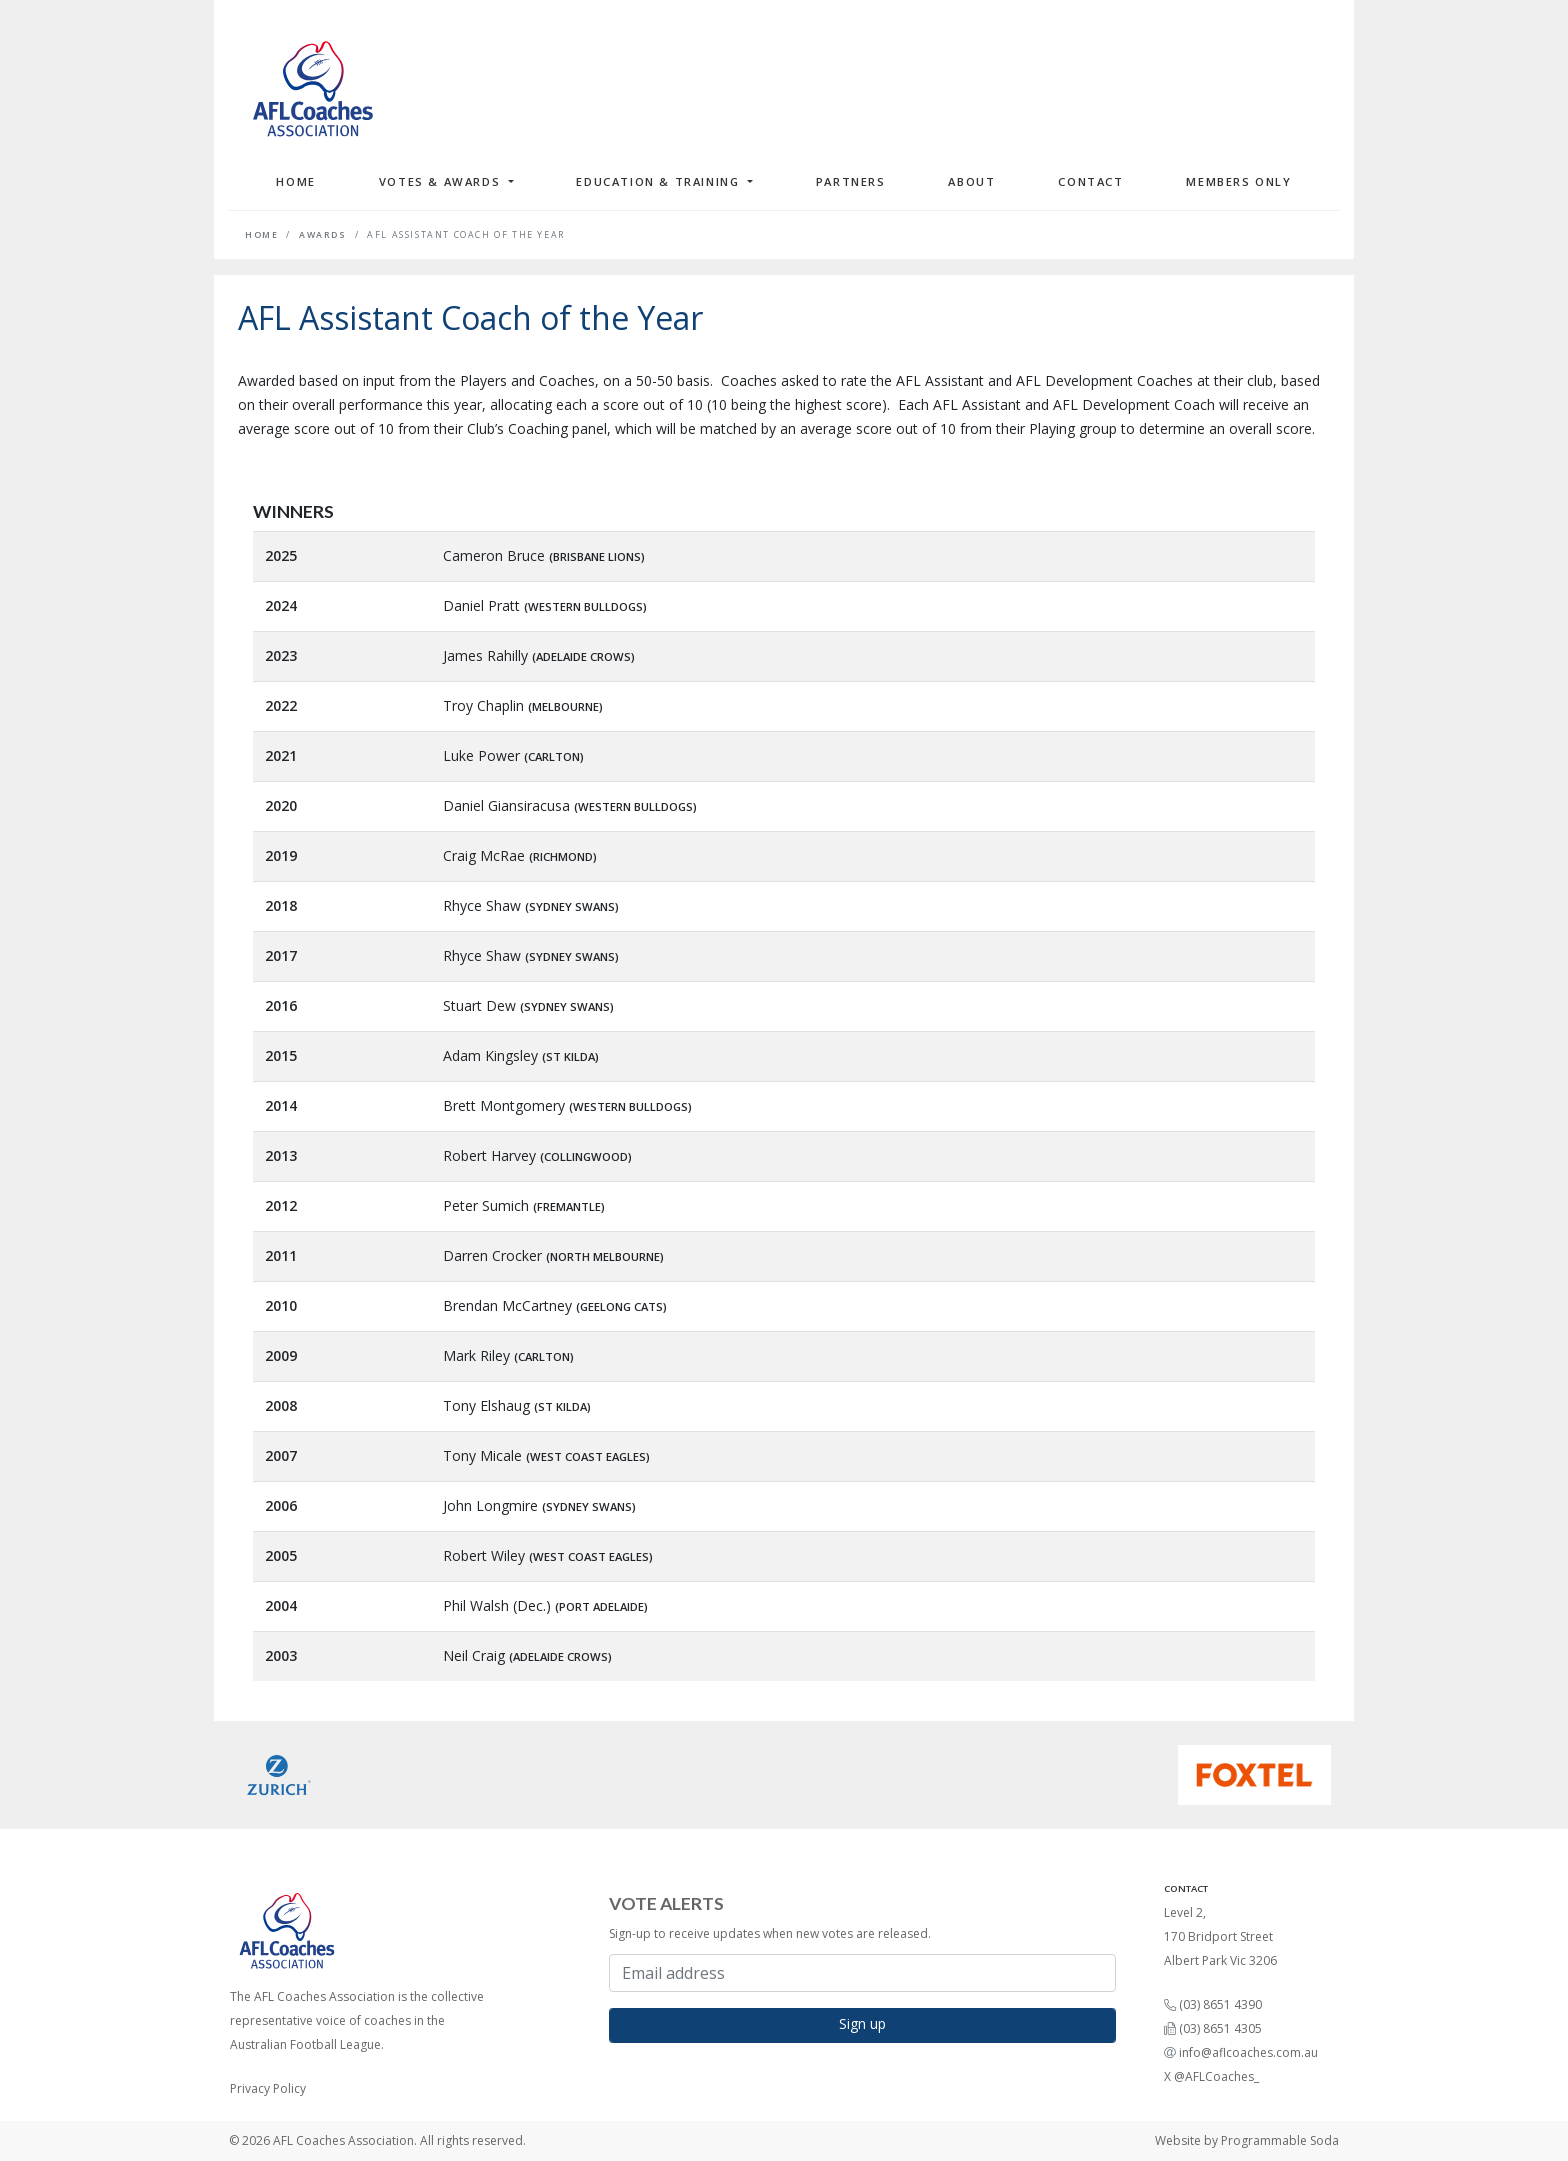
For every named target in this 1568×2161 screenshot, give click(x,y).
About (971, 181)
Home (295, 181)
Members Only (1238, 181)
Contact (1090, 181)
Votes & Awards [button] (442, 181)
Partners (851, 181)
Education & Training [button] (660, 181)
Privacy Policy (268, 2088)
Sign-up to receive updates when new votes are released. (770, 1933)
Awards (323, 235)
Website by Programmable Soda (1247, 2140)
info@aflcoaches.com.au (1248, 2052)
